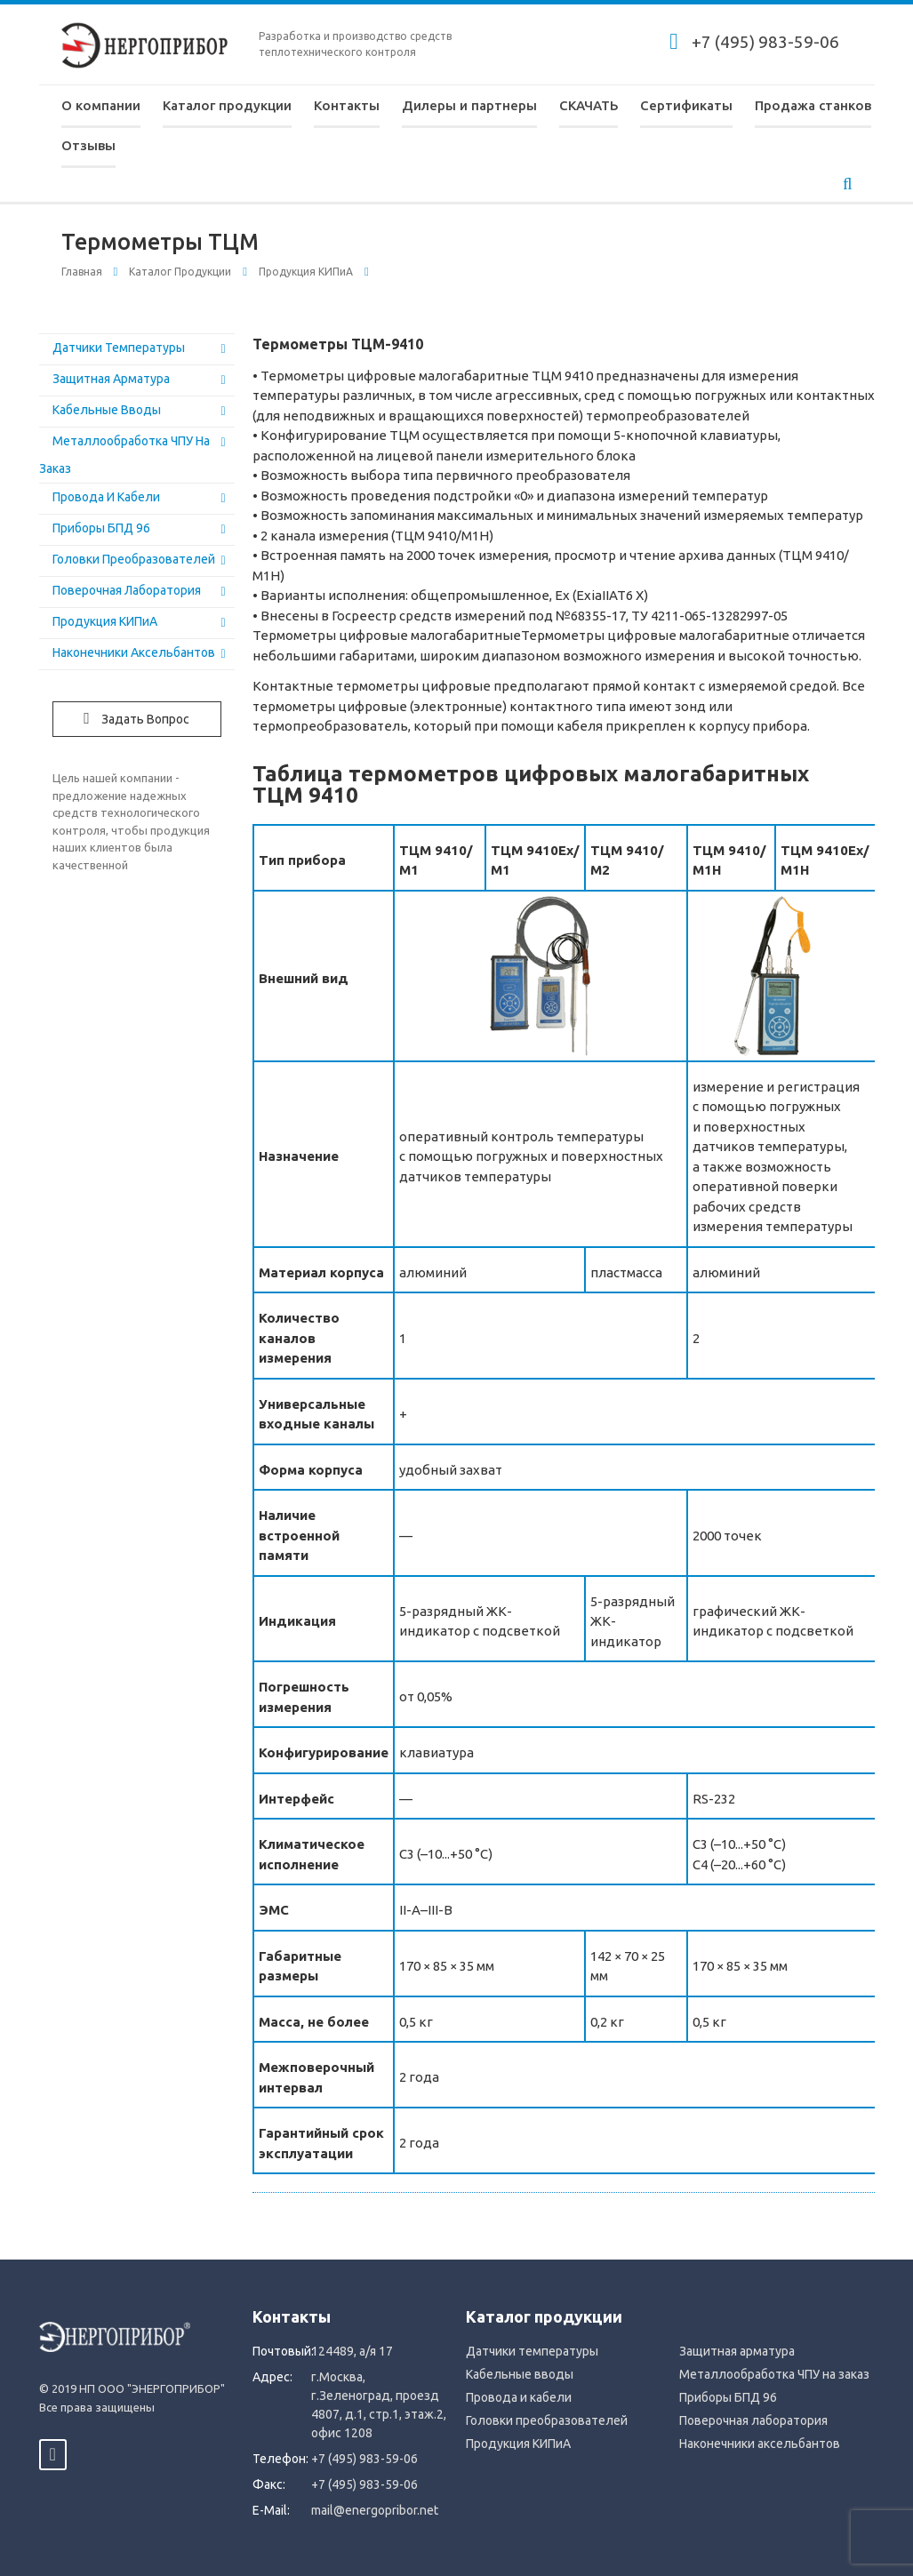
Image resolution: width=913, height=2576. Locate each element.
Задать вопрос (136, 718)
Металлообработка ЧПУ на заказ (774, 2374)
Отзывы (88, 145)
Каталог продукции (227, 105)
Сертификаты (686, 105)
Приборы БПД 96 (101, 528)
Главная (81, 271)
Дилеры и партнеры (469, 105)
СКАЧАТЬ (588, 105)
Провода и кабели (106, 497)
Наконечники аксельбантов (133, 652)
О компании (100, 105)
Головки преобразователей (133, 559)
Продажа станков (813, 105)
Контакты (347, 105)
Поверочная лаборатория (126, 590)
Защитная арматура (111, 379)
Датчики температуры (118, 347)
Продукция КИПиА (306, 271)
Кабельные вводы (106, 410)
